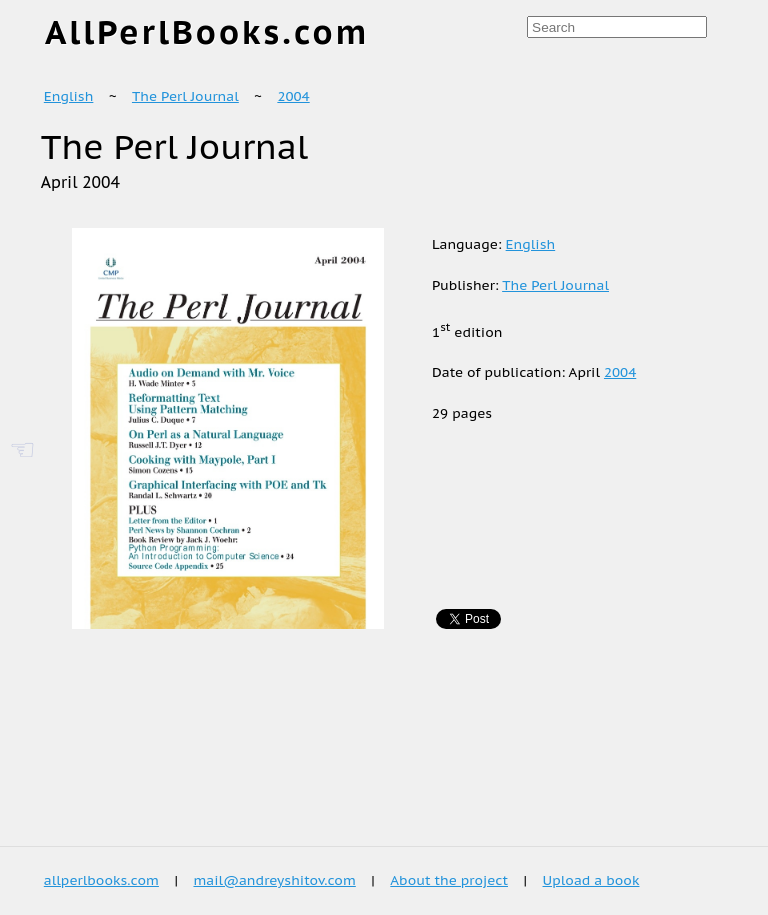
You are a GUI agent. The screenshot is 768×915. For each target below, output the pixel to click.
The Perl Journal (185, 96)
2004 (293, 96)
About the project (449, 880)
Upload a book (591, 880)
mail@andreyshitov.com (274, 880)
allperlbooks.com (101, 880)
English (69, 96)
